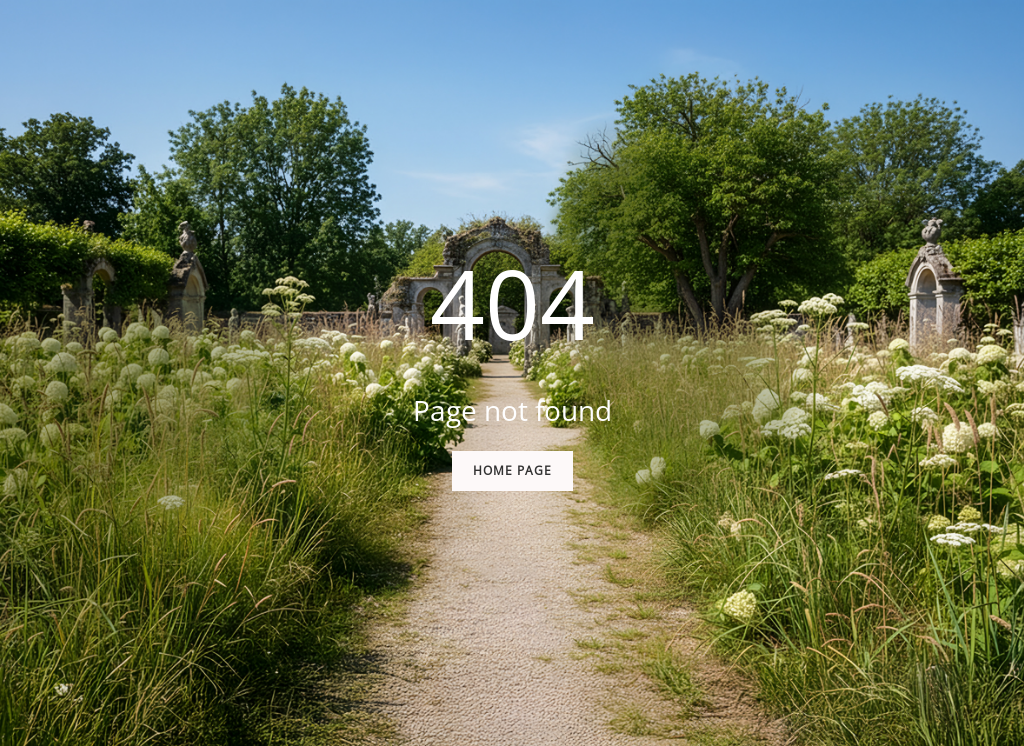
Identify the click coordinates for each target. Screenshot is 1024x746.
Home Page (512, 470)
